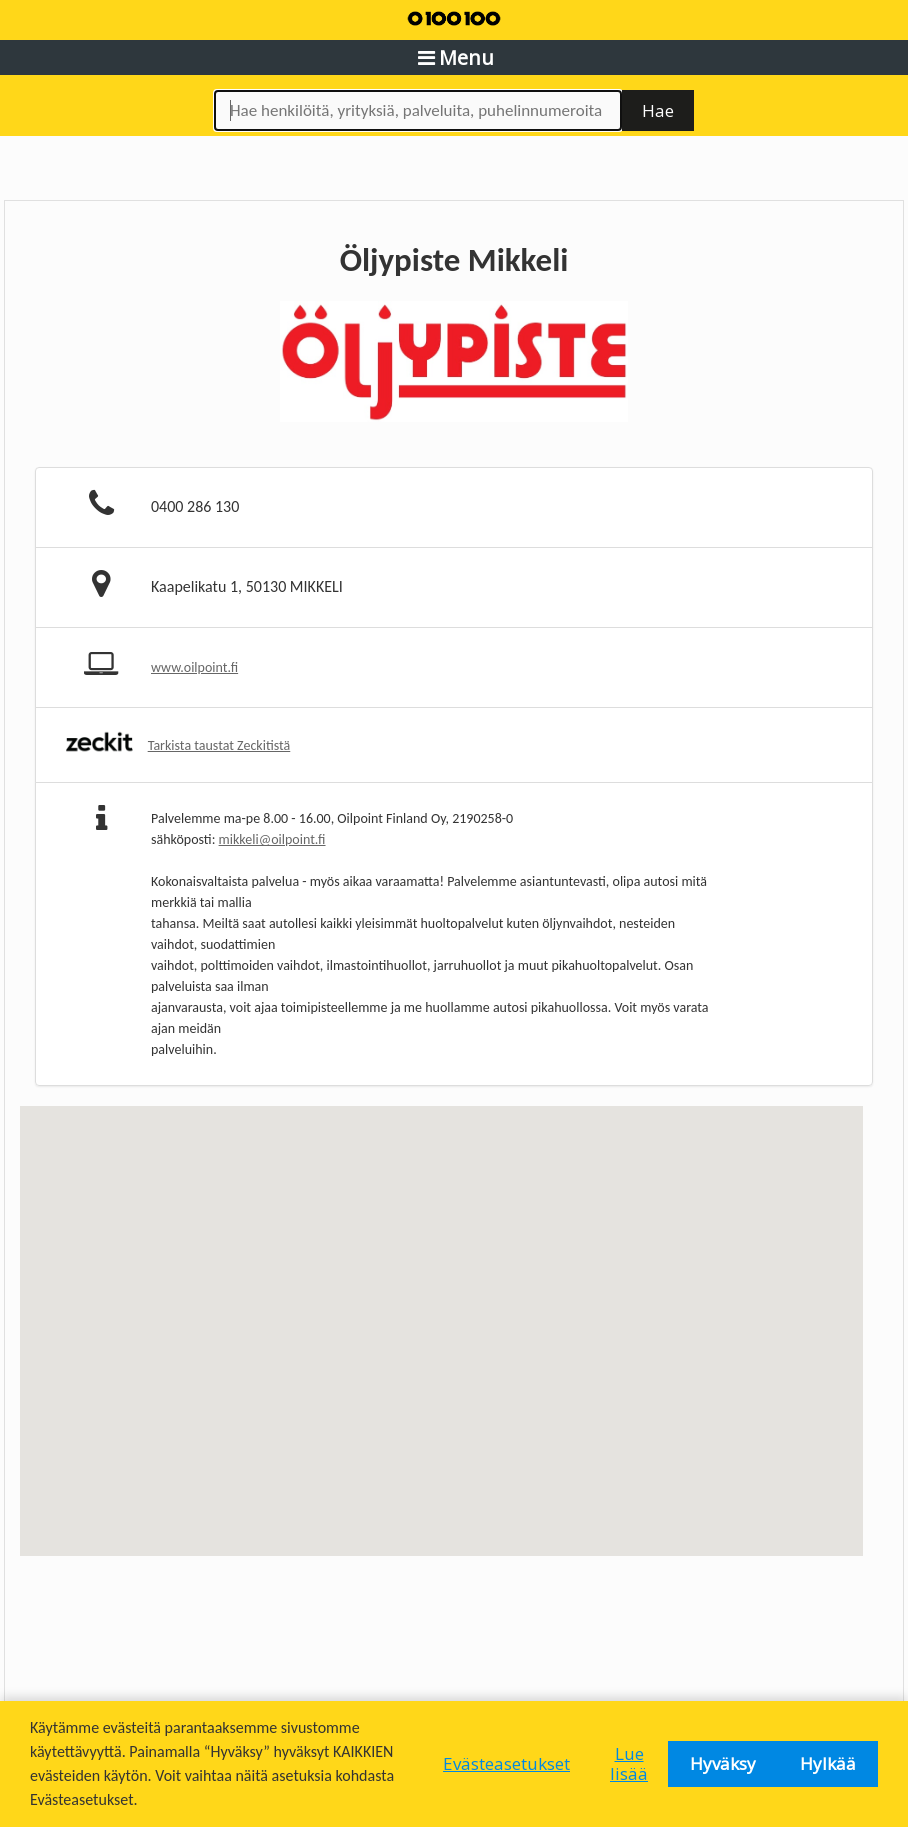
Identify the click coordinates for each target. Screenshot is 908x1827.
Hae (658, 110)
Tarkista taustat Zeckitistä (219, 745)
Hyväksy (723, 1763)
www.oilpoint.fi (194, 667)
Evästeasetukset (506, 1763)
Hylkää (828, 1763)
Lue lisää (629, 1763)
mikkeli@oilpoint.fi (272, 839)
